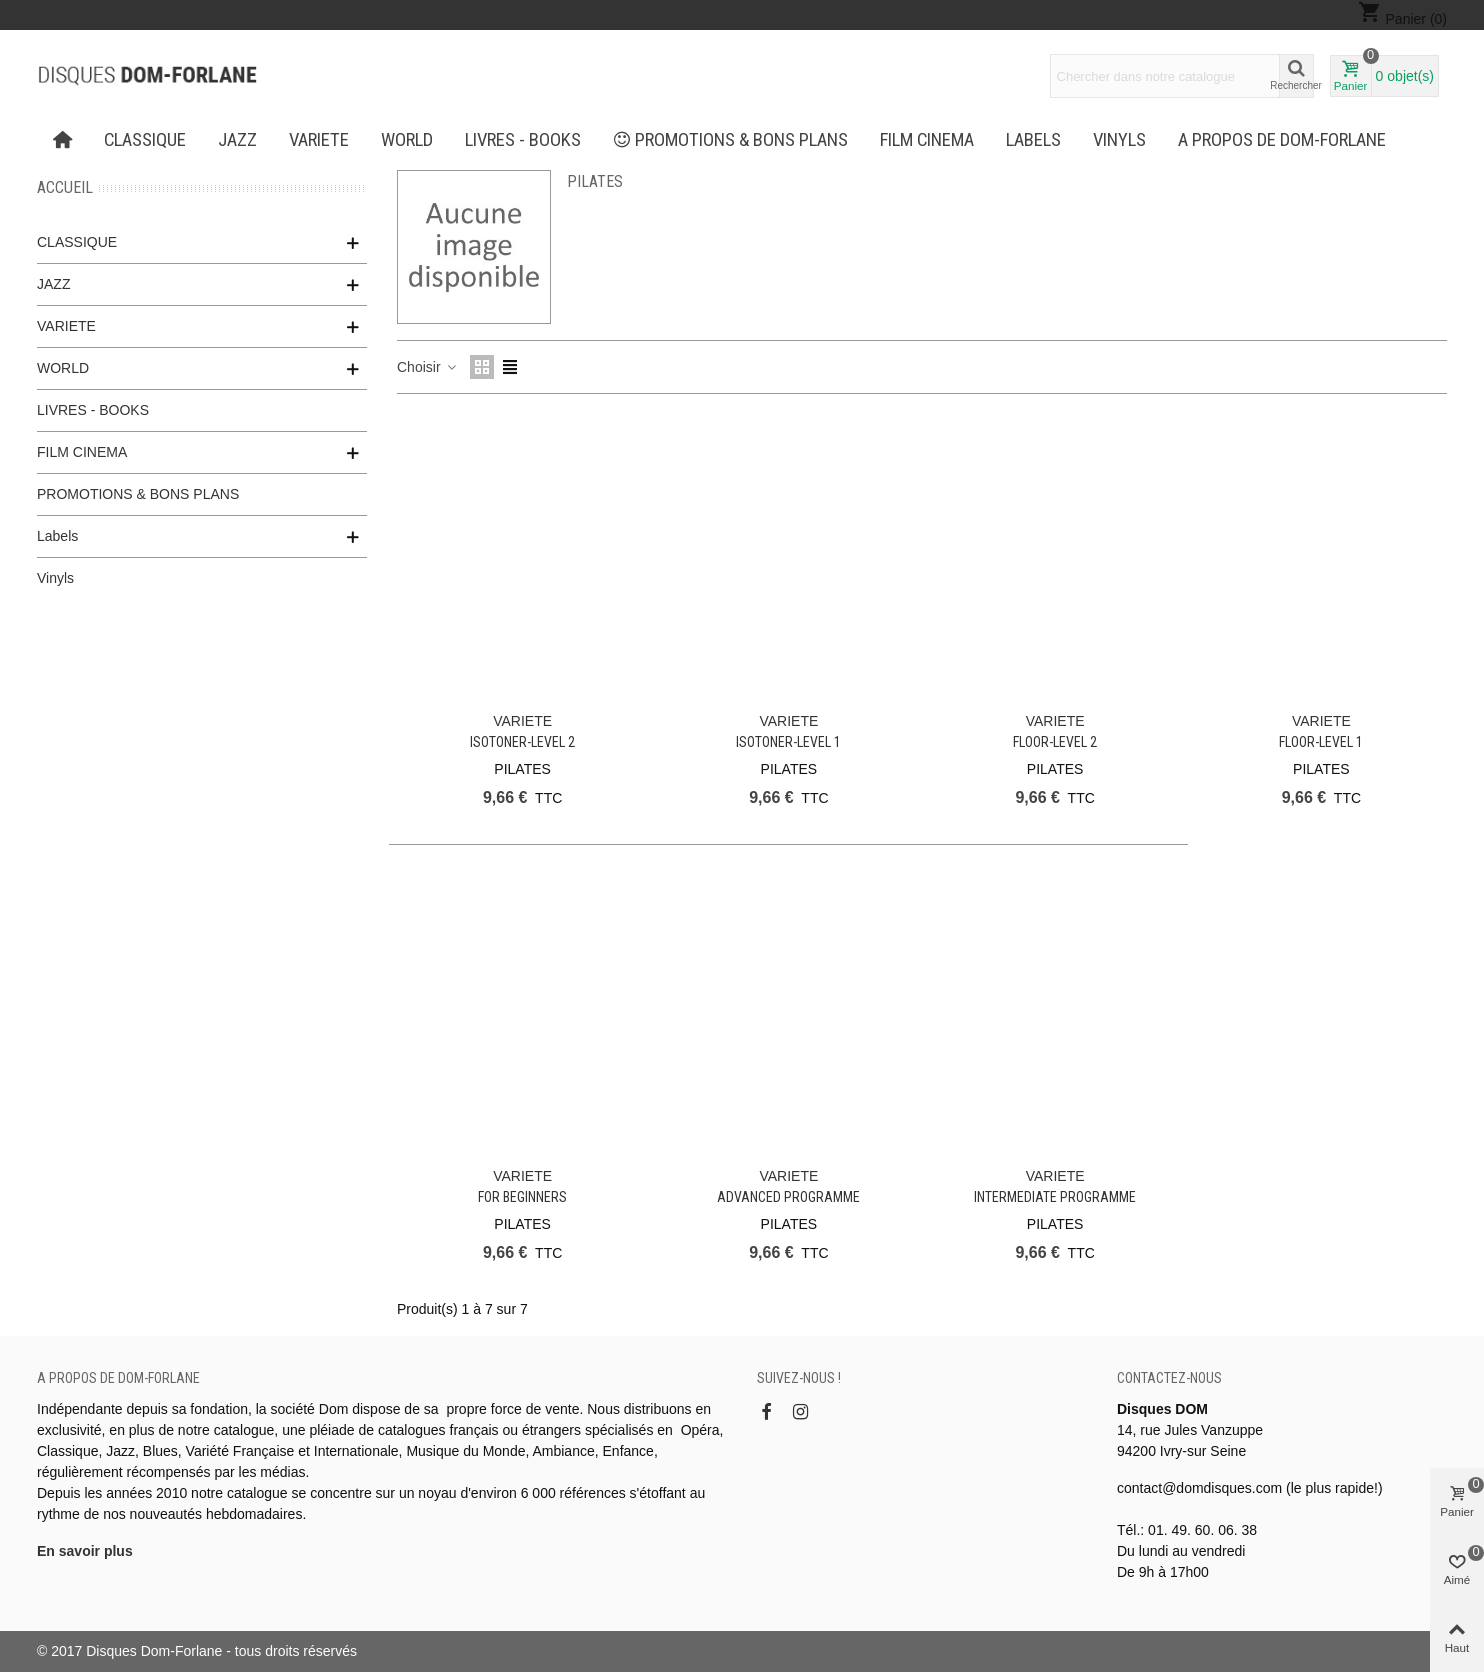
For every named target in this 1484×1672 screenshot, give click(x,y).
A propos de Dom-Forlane (1282, 140)
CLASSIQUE (145, 140)
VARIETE (319, 140)
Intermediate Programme (1055, 1197)
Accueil (65, 187)
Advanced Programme (788, 1197)
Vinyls (1119, 140)
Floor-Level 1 (1321, 742)
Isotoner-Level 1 (788, 742)
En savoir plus (85, 1551)
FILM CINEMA (927, 140)
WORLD (407, 140)
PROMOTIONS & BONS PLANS (731, 140)
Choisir (427, 367)
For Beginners (522, 1197)
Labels (1033, 140)
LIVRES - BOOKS (523, 140)
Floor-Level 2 (1055, 742)
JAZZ (237, 140)
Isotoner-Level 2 (522, 742)
